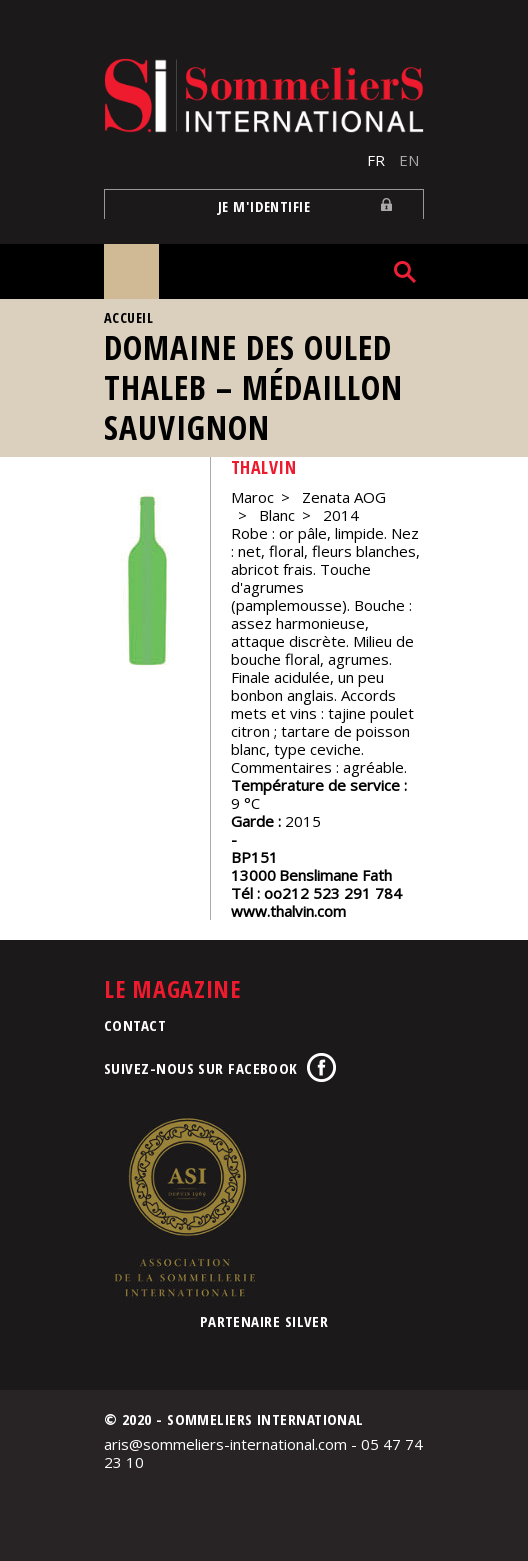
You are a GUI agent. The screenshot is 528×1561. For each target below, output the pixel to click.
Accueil (128, 317)
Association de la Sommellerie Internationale (184, 1207)
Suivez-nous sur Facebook (201, 1068)
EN (409, 160)
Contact (135, 1025)
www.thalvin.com (288, 911)
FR (376, 160)
